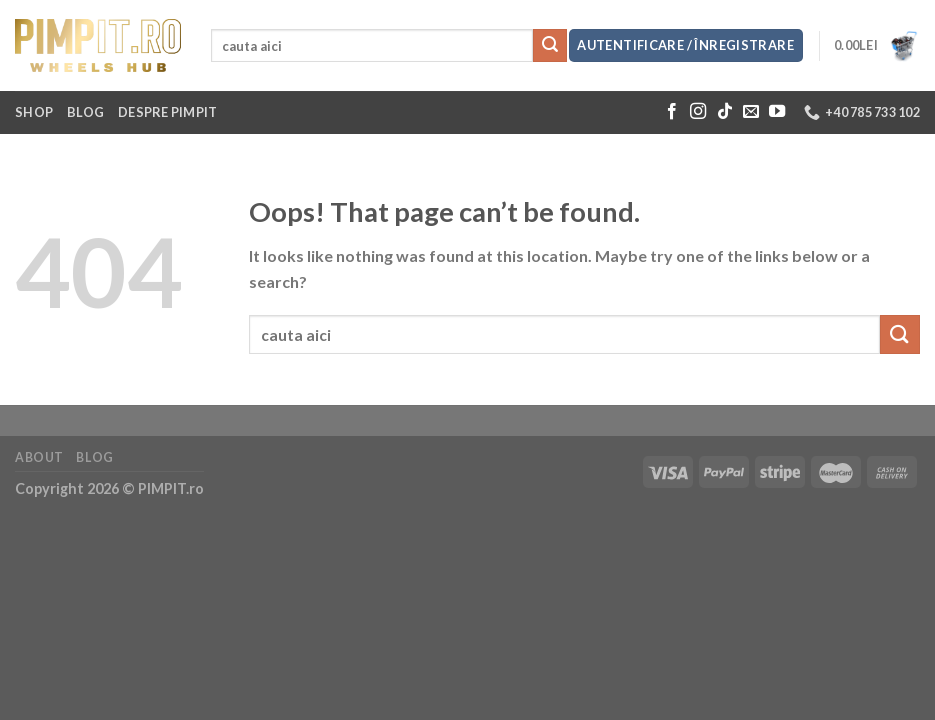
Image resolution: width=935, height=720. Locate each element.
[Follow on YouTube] (777, 112)
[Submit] (550, 46)
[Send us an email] (751, 112)
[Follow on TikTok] (725, 112)
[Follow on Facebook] (672, 112)
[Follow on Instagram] (698, 112)
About (39, 457)
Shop (34, 112)
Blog (85, 112)
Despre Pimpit (167, 112)
